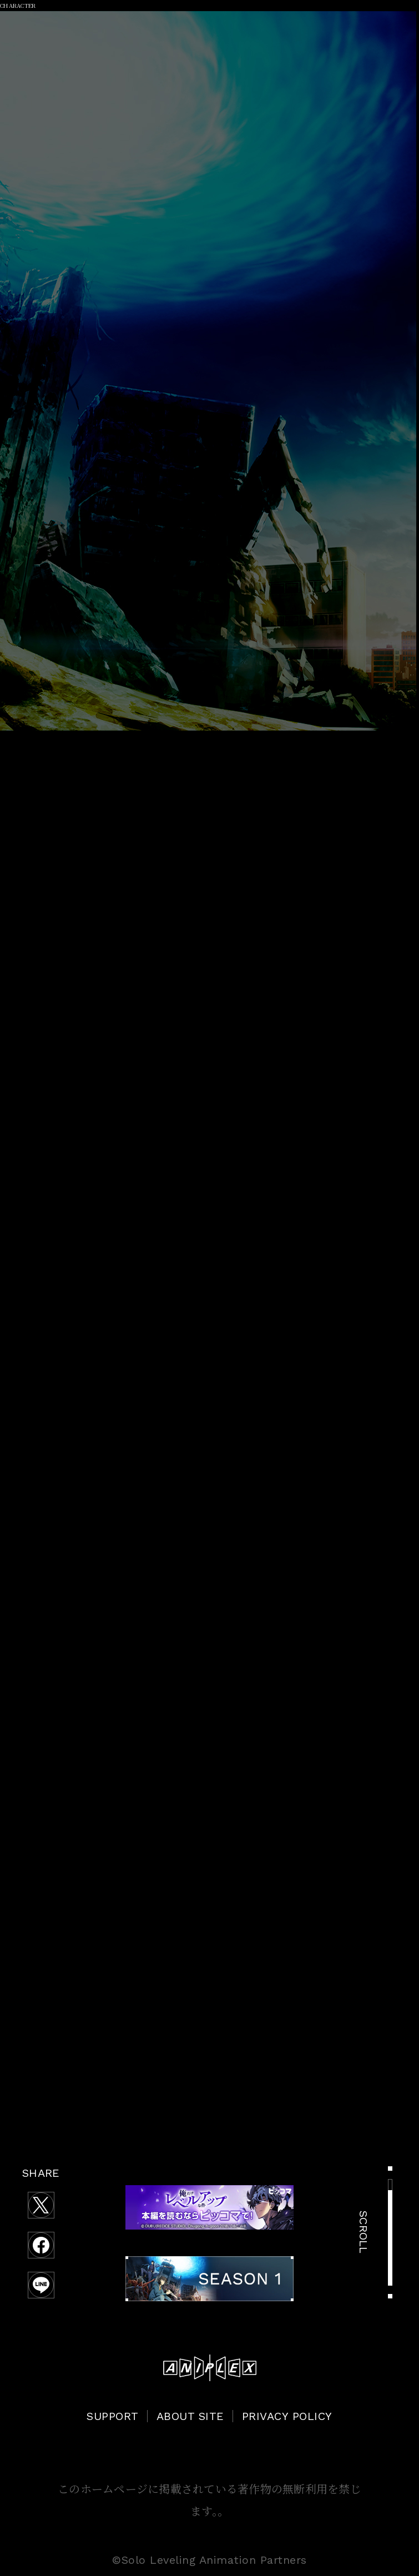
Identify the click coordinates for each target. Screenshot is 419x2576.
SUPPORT (113, 2416)
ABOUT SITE (190, 2416)
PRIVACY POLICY (287, 2416)
